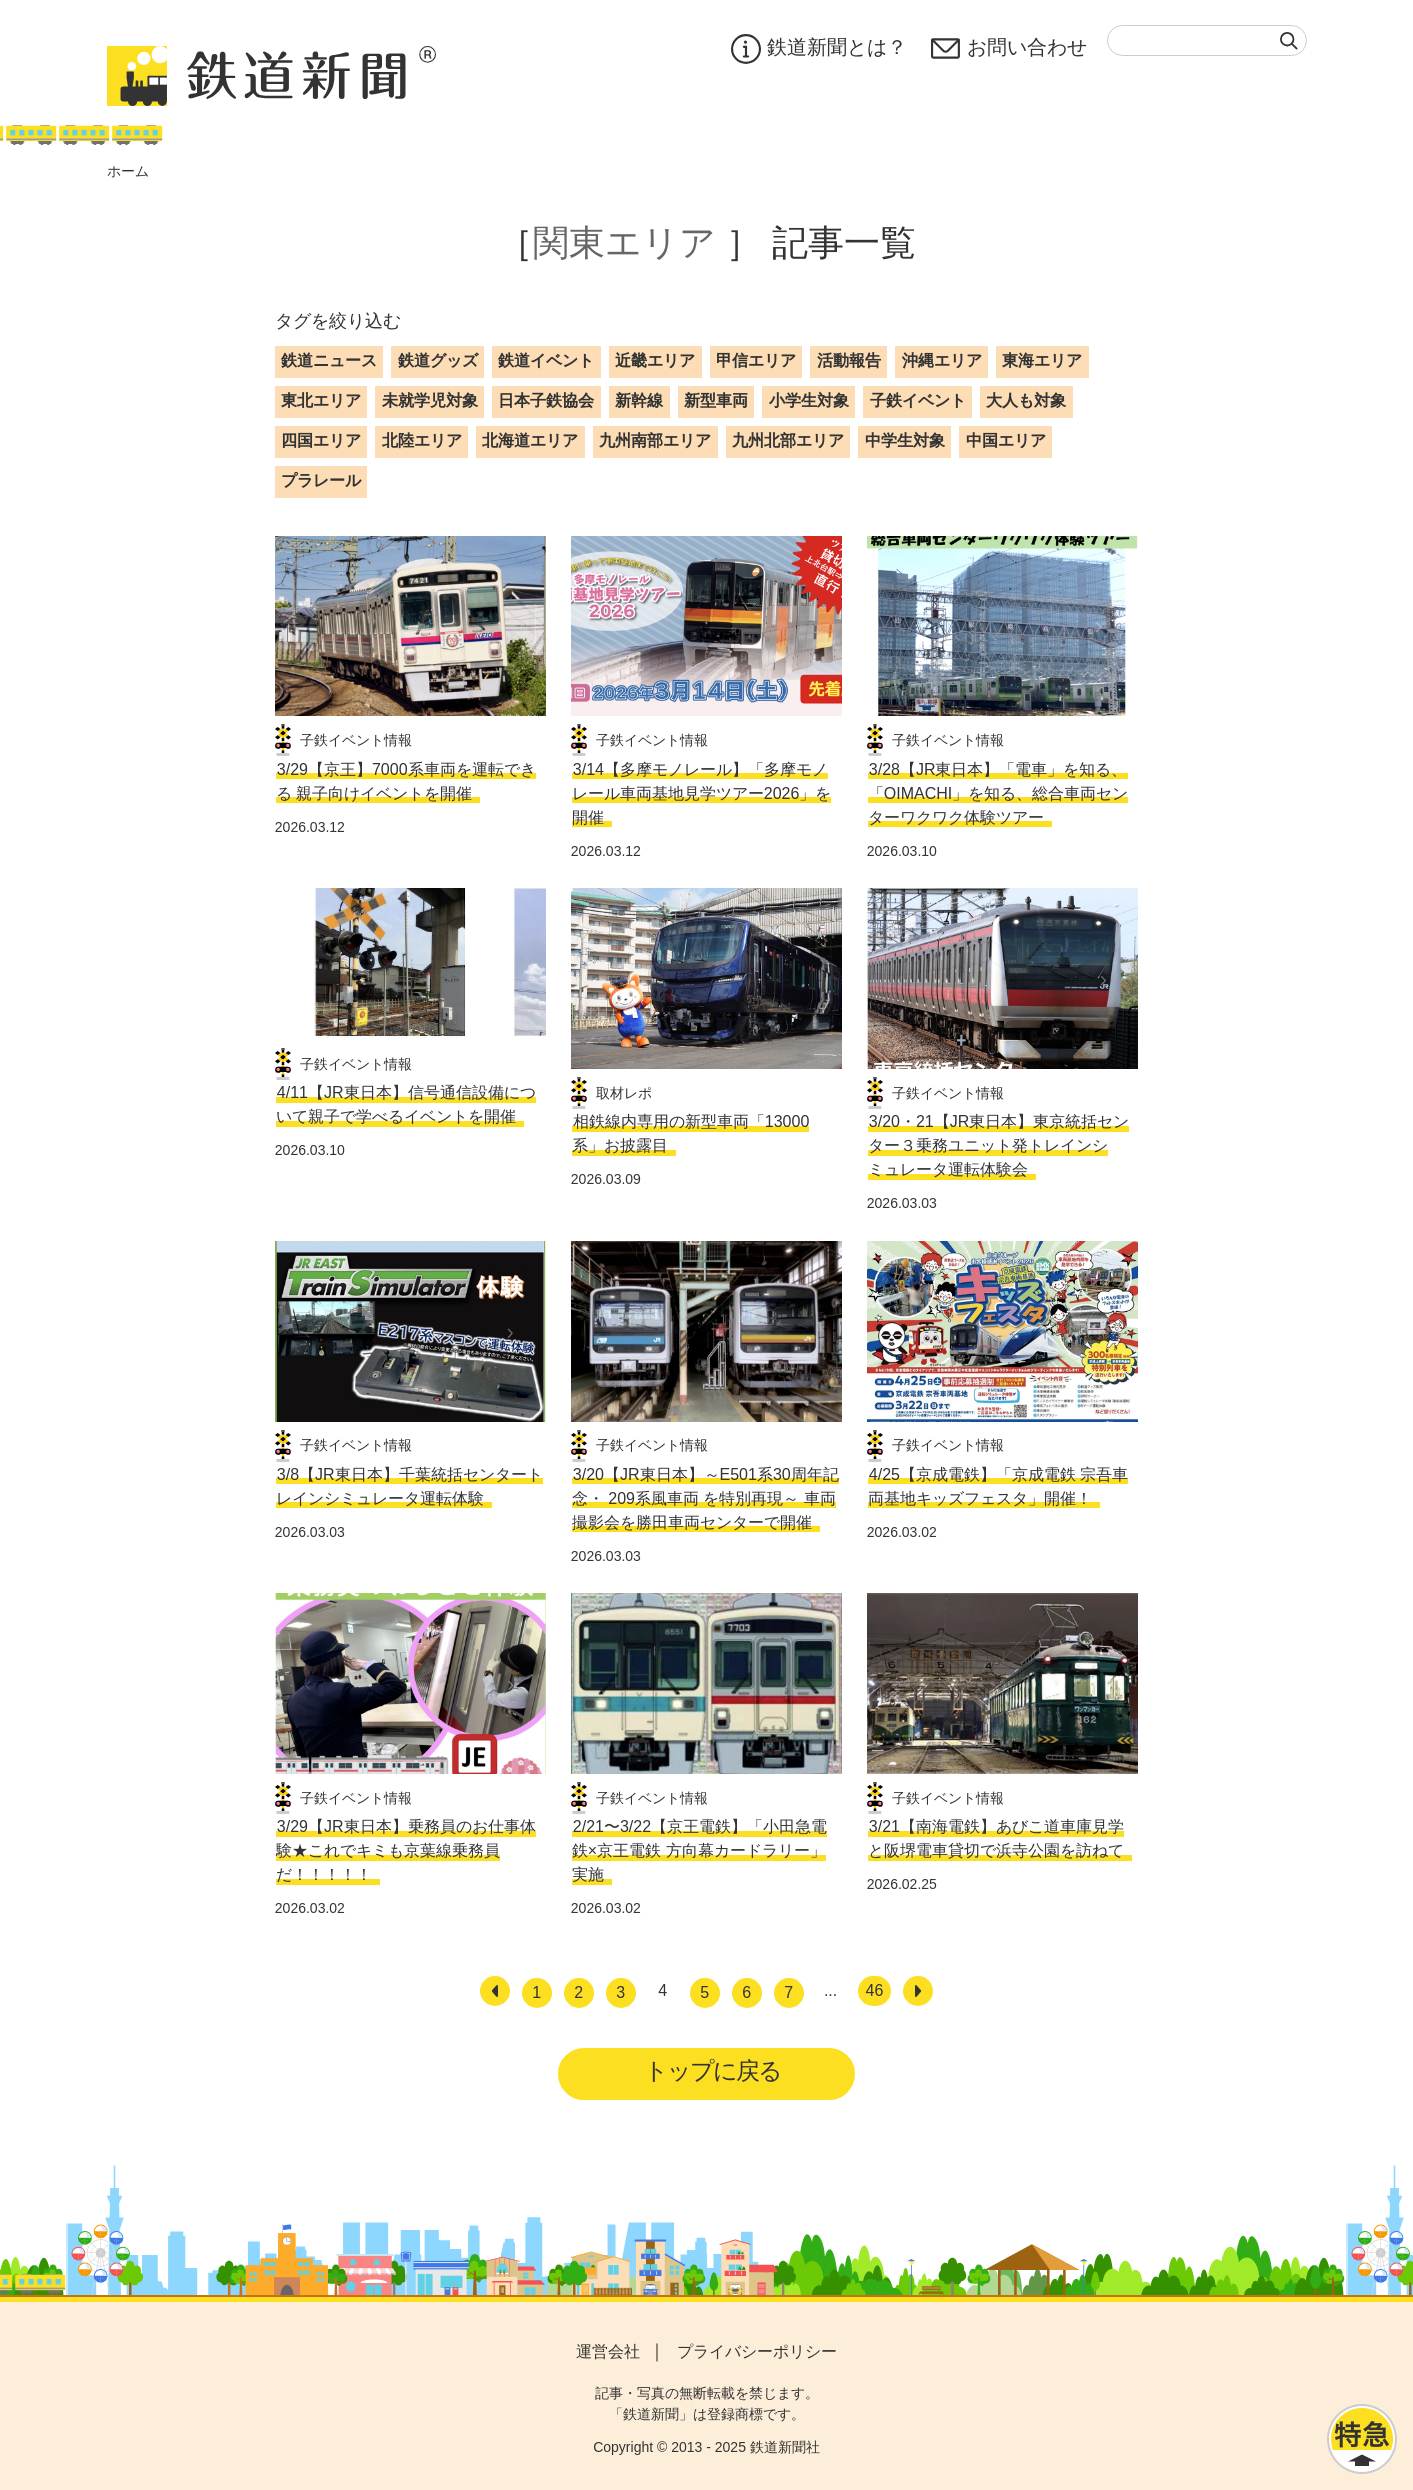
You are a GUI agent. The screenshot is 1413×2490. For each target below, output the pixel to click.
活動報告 (849, 360)
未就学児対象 (430, 400)
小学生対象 (809, 400)
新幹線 (639, 400)
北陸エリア (422, 440)
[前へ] (495, 1991)
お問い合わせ (1009, 49)
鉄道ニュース (329, 360)
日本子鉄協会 (546, 400)
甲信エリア (756, 360)
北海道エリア (530, 440)
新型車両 (716, 400)
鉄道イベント (546, 360)
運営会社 (608, 2351)
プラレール (321, 480)
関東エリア (624, 242)
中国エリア (1006, 440)
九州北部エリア (788, 440)
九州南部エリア (655, 440)
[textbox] (1207, 40)
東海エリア (1042, 360)
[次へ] (918, 1991)
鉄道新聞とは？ (819, 49)
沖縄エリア (942, 360)
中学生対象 (905, 440)
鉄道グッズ (438, 360)
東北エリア (321, 400)
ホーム (128, 171)
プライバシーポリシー (757, 2351)
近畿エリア (655, 360)
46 (875, 1990)
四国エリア (321, 440)
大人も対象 (1026, 400)
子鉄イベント (918, 400)
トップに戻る (712, 2070)
